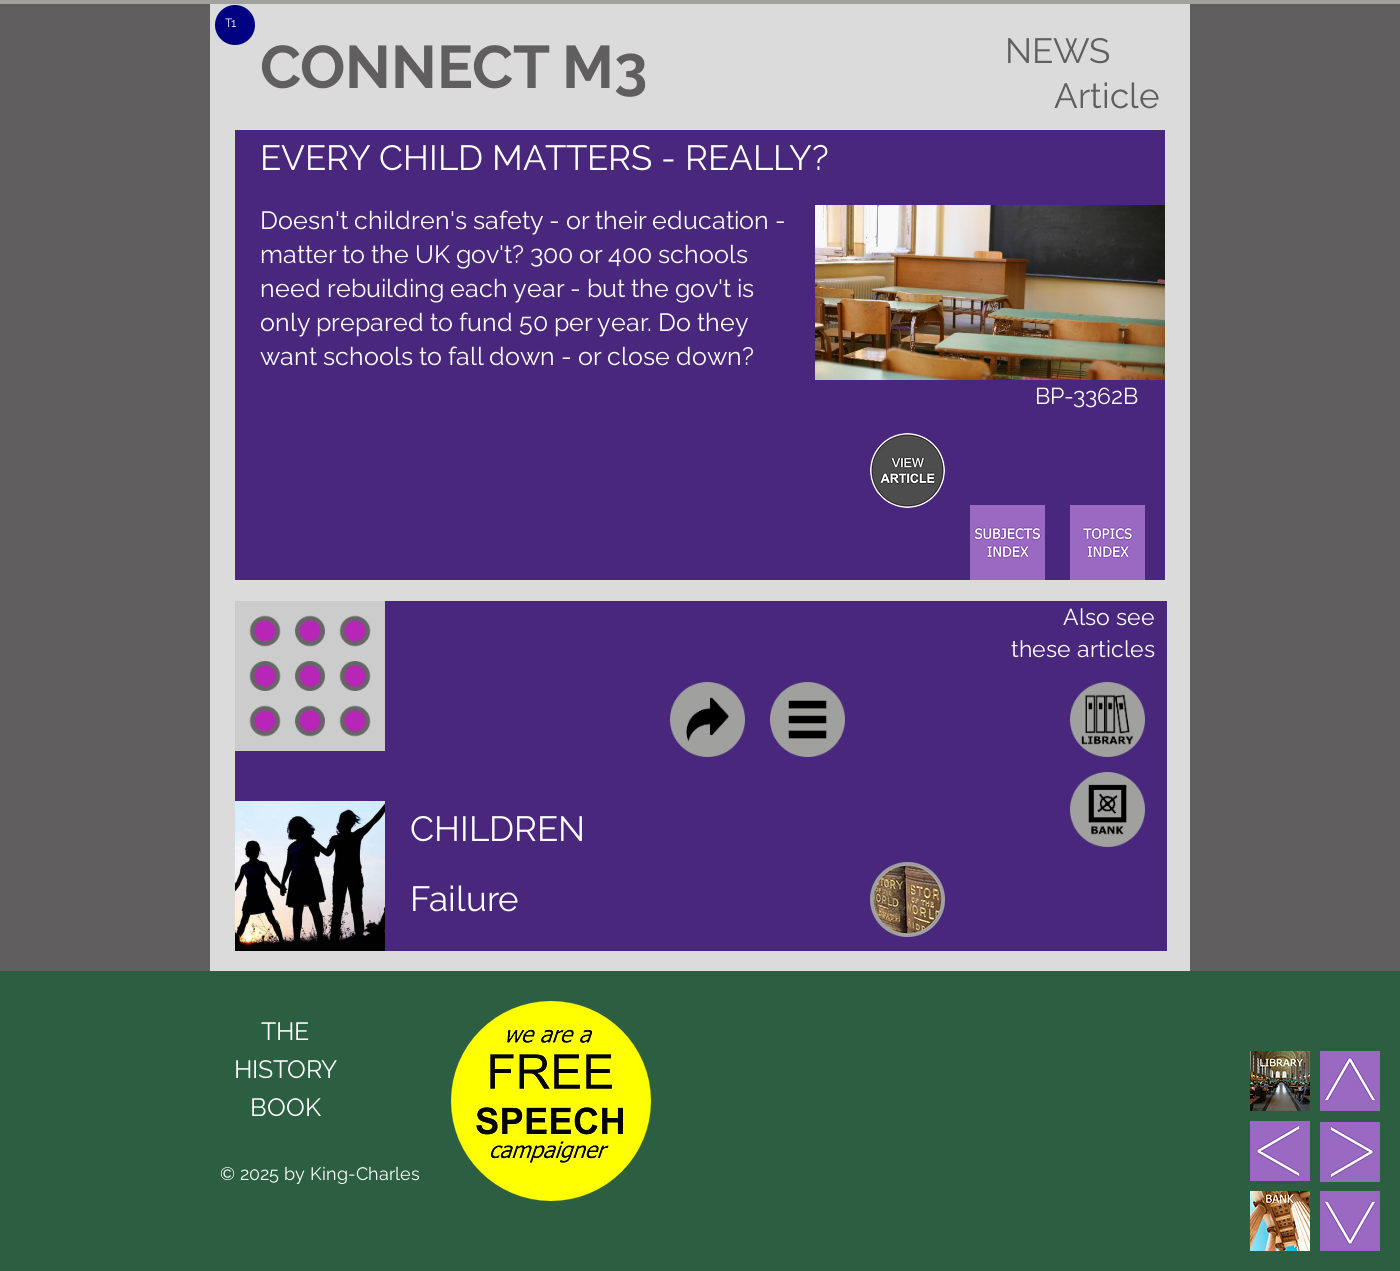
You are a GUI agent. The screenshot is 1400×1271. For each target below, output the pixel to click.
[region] (907, 470)
